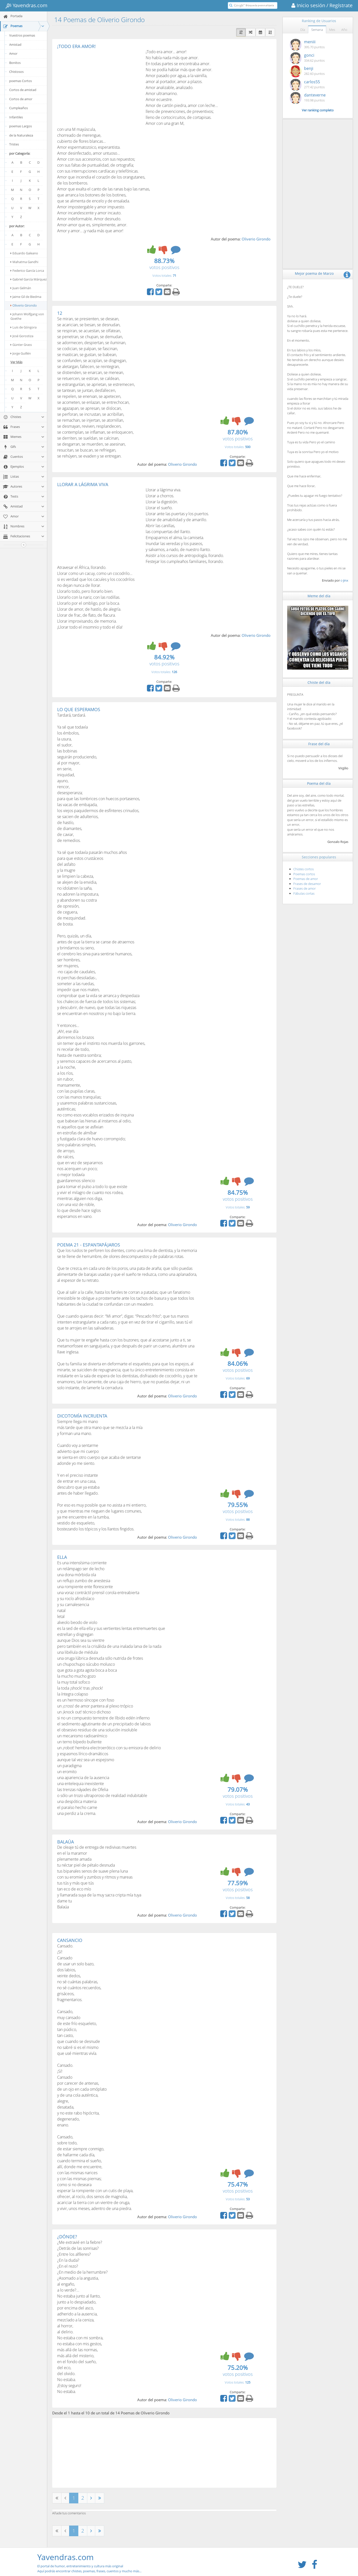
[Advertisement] (99, 86)
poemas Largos (20, 126)
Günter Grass (21, 344)
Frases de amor (304, 888)
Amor (13, 53)
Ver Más (16, 362)
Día (302, 29)
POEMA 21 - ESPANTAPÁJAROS (88, 1245)
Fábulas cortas (303, 893)
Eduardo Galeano (24, 253)
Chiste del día (319, 682)
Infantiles (16, 117)
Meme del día (319, 596)
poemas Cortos (20, 81)
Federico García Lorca (27, 270)
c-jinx (344, 580)
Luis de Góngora (23, 327)
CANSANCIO (69, 1940)
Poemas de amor (305, 878)
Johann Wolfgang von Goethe (27, 316)
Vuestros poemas (22, 35)
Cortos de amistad (22, 90)
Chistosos (16, 71)
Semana (317, 29)
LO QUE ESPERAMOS (78, 709)
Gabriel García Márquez (28, 279)
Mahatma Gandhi (24, 262)
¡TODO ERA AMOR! (76, 46)
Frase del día (319, 743)
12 (59, 313)
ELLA (62, 1557)
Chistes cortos (303, 869)
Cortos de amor (20, 99)
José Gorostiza (21, 336)
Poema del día (319, 783)
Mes (332, 29)
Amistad (15, 44)
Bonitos (15, 62)
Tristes (14, 144)
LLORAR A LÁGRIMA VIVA (82, 484)
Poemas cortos (304, 874)
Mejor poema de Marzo (314, 273)
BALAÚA (65, 1842)
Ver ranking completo (318, 110)
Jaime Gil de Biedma (25, 296)
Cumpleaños (18, 108)
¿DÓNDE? (67, 2237)
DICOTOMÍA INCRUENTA (82, 1416)
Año (344, 29)
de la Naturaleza (21, 135)
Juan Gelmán (20, 288)
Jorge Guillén (20, 353)
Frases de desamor (307, 883)
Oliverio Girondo (23, 305)
